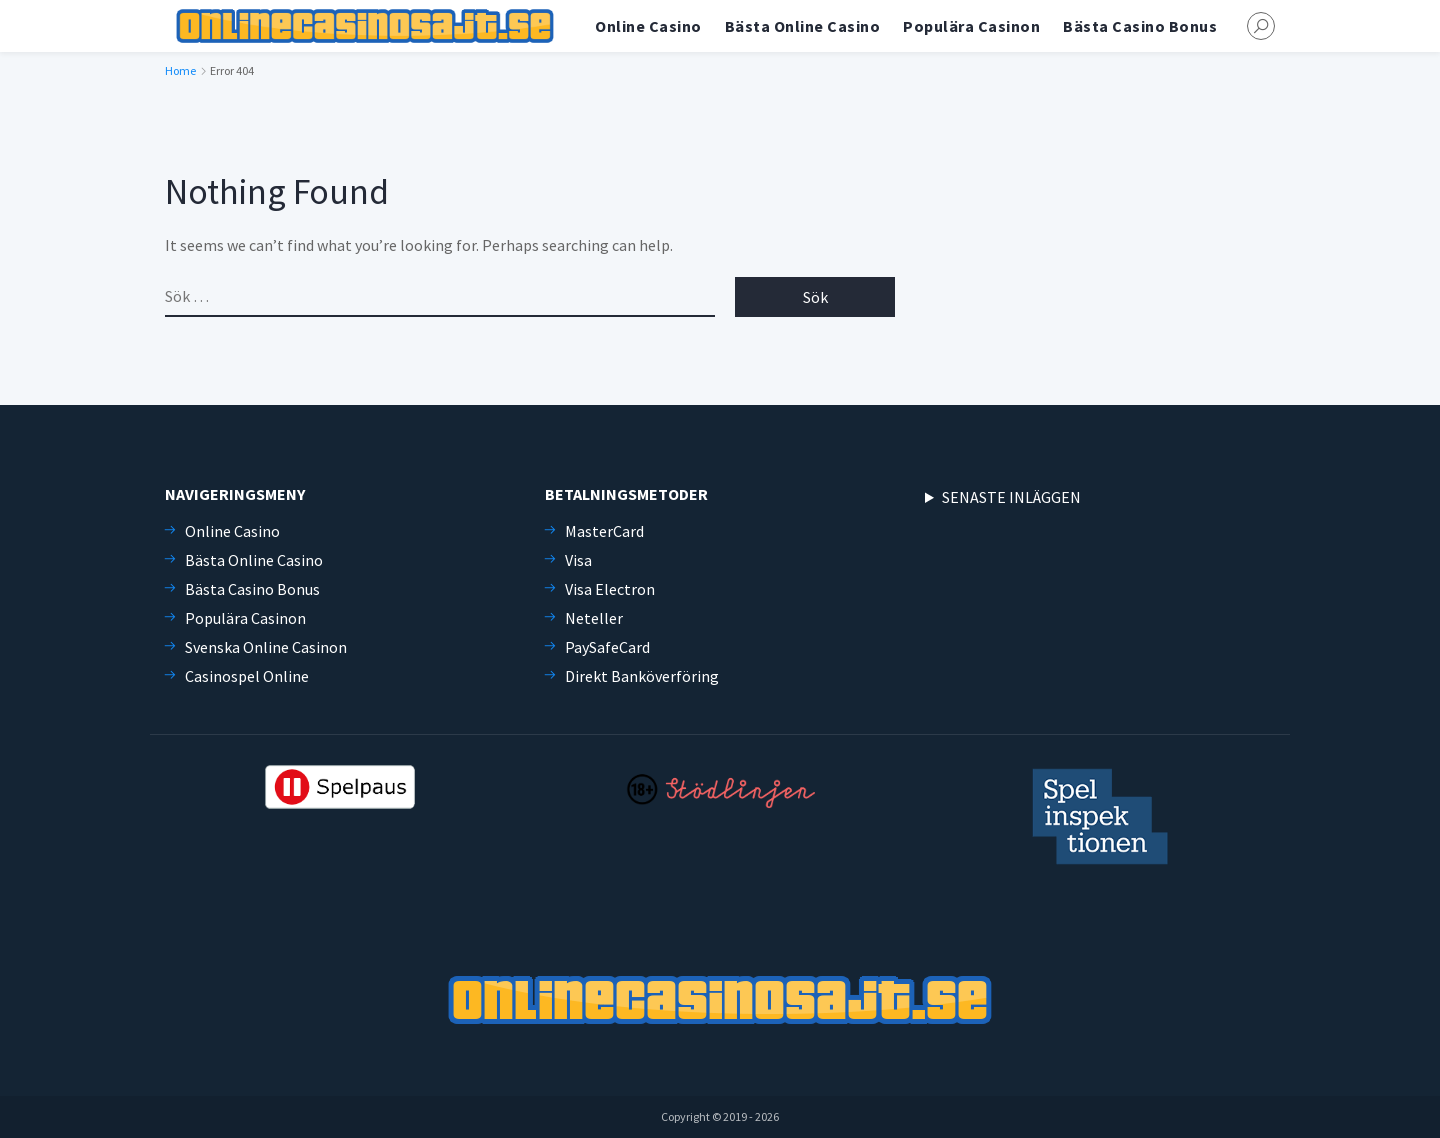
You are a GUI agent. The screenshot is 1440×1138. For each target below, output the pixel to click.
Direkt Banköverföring (642, 676)
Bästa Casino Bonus (1140, 26)
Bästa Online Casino (803, 26)
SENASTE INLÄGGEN (1011, 497)
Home (180, 70)
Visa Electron (610, 589)
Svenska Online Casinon (266, 647)
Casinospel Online (247, 676)
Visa (578, 560)
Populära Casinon (971, 26)
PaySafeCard (607, 647)
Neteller (594, 618)
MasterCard (604, 531)
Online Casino (648, 26)
